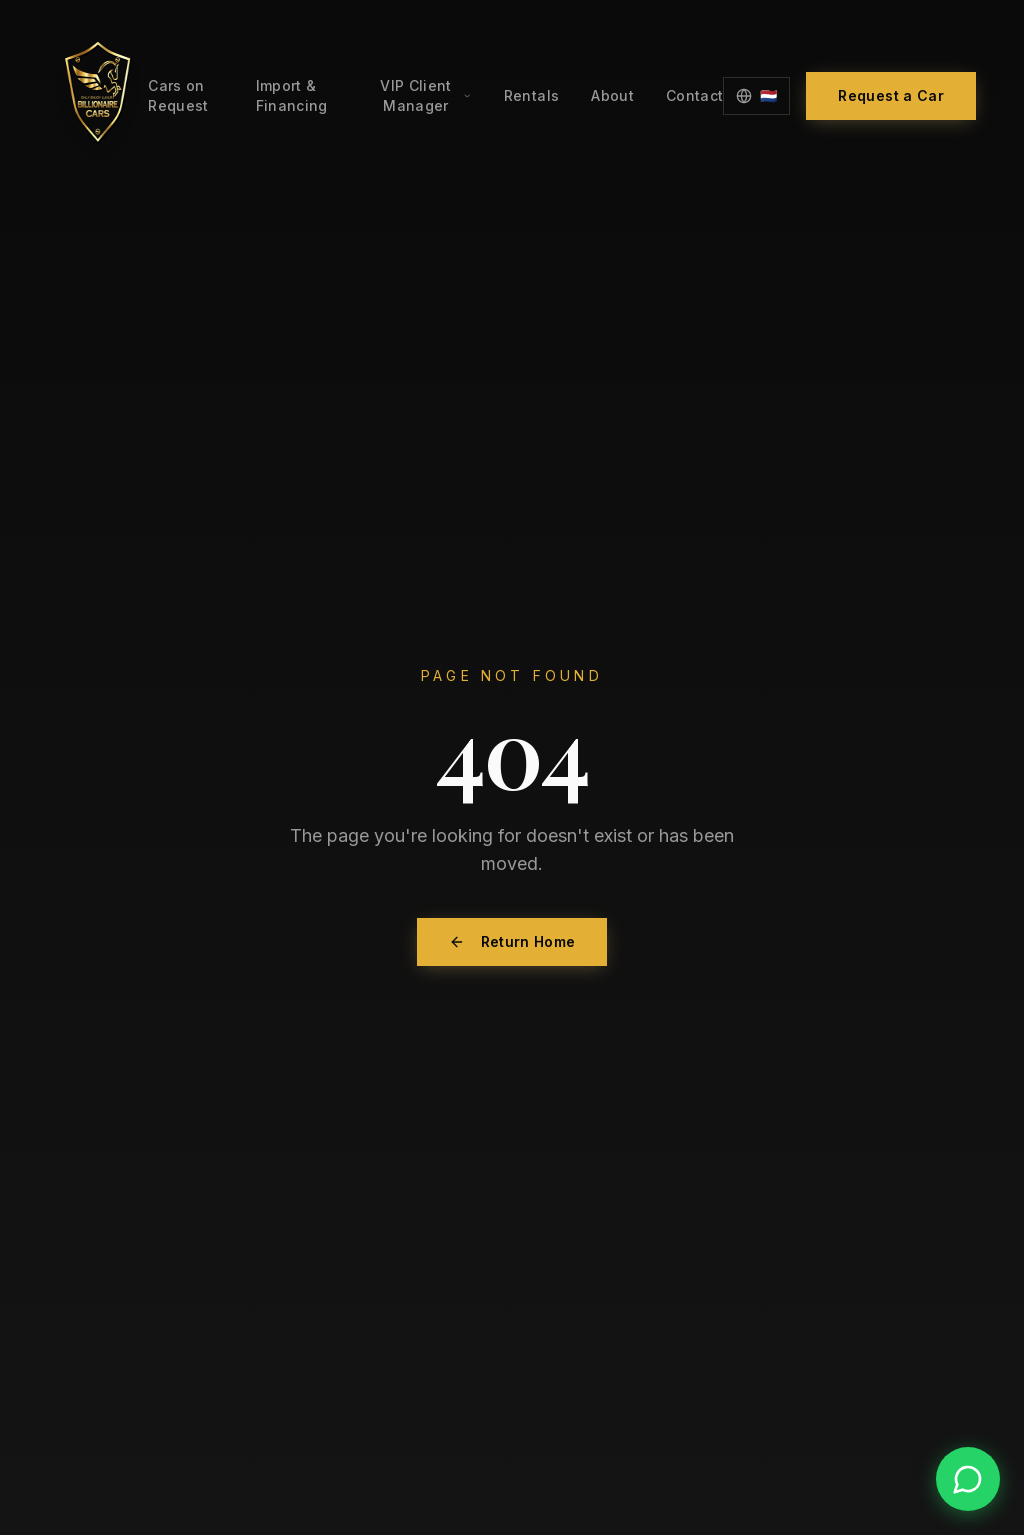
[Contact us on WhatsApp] (968, 1479)
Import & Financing (292, 95)
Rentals (531, 95)
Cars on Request (178, 95)
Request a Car (891, 95)
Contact (694, 95)
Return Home (512, 941)
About (612, 95)
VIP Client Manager (425, 95)
